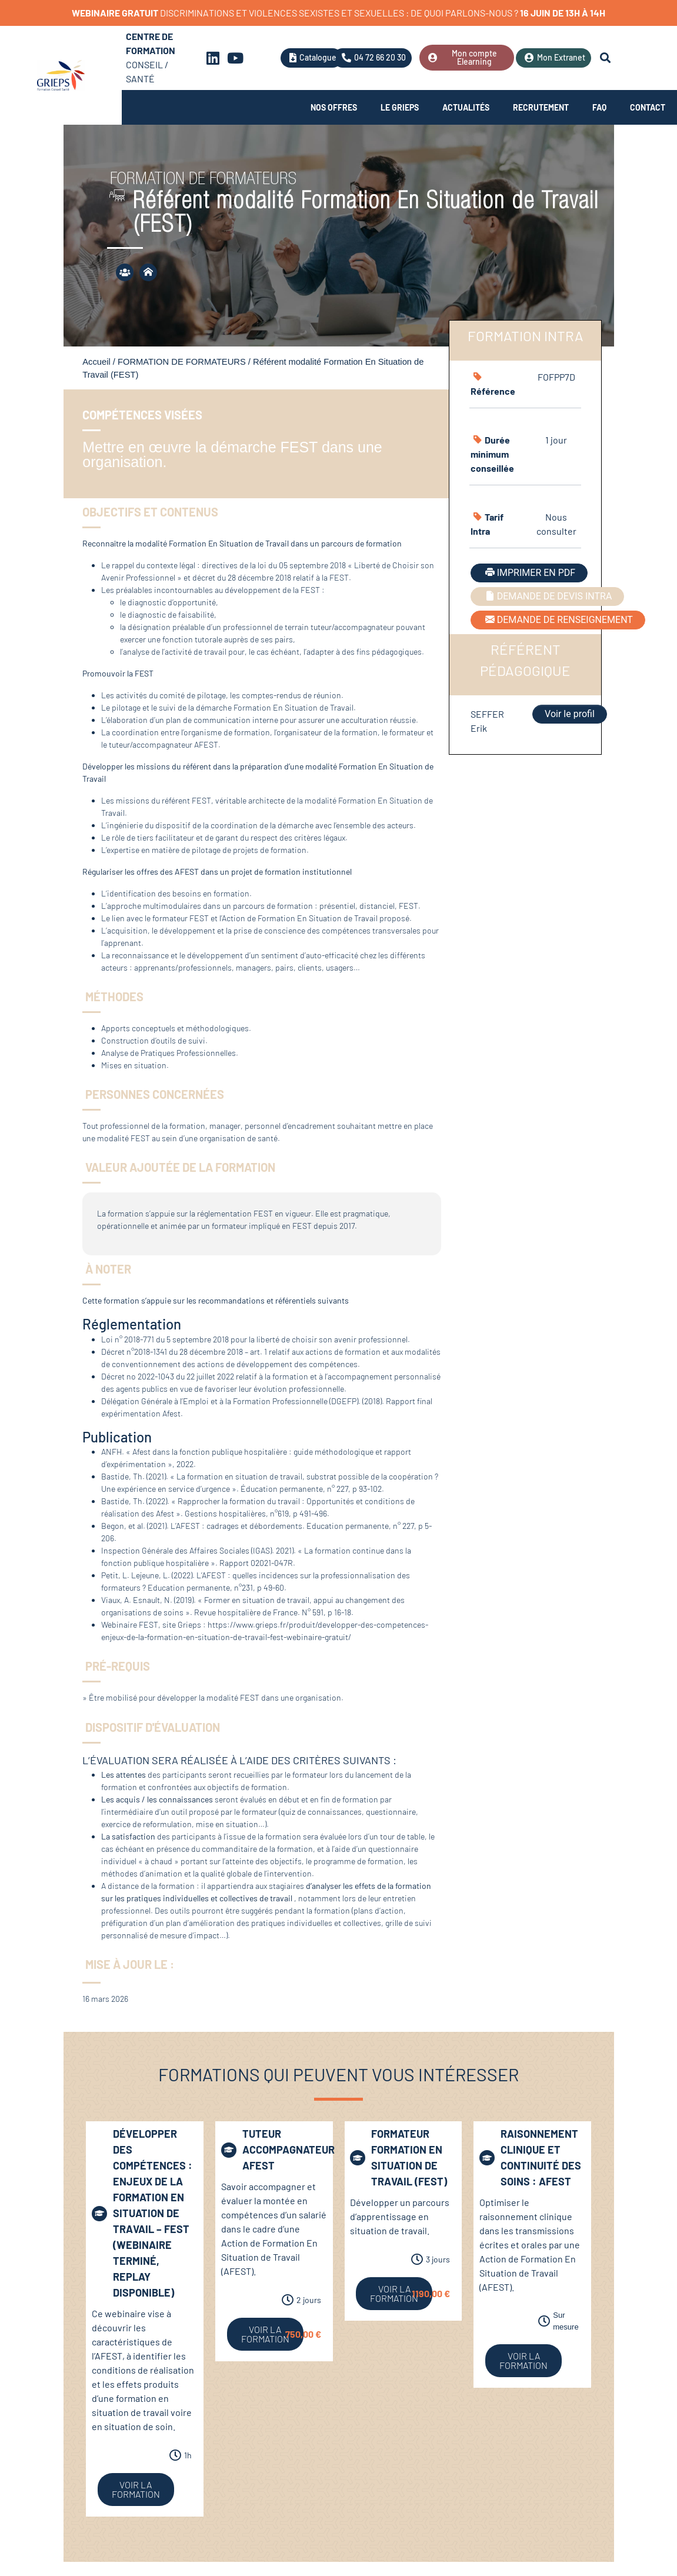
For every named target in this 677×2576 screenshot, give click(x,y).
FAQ (599, 107)
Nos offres (334, 107)
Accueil (96, 361)
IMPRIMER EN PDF (529, 573)
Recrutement (541, 107)
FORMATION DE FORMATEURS (182, 361)
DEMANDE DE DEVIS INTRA (547, 596)
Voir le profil (570, 713)
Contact (647, 107)
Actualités (465, 107)
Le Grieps (400, 107)
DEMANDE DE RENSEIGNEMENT (558, 620)
